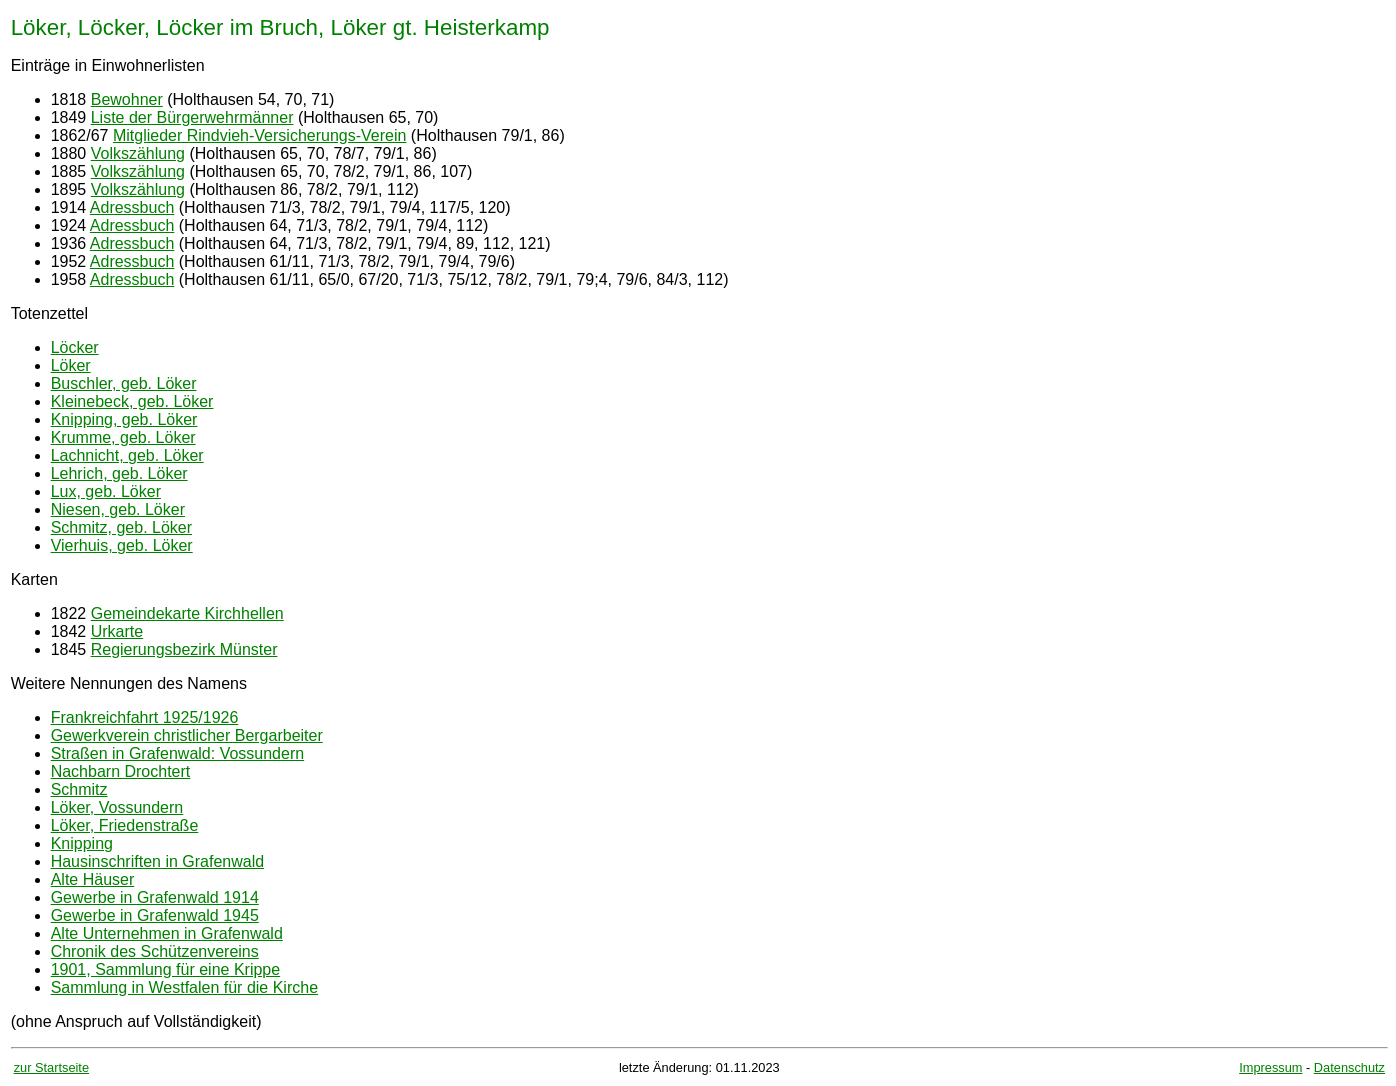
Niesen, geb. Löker (118, 509)
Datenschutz (1349, 1067)
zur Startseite (51, 1067)
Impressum (1270, 1067)
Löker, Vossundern (117, 807)
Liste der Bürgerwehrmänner (192, 117)
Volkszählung (138, 153)
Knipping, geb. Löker (124, 419)
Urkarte (117, 631)
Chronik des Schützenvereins (155, 951)
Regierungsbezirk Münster (184, 649)
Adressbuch (132, 207)
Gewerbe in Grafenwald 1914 (155, 897)
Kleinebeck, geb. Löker (132, 401)
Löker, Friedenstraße (125, 825)
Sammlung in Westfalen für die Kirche (184, 987)
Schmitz (79, 789)
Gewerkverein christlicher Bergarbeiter (187, 735)
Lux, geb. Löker (106, 491)
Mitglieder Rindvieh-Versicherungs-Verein (259, 135)
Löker (71, 365)
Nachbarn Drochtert (121, 771)
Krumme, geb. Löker (123, 437)
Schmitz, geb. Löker (121, 527)
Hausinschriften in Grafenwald (157, 861)
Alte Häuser (93, 879)
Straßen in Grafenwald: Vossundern (177, 753)
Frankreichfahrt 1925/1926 (145, 717)
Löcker (75, 347)
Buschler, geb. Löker (124, 383)
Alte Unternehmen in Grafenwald (167, 933)
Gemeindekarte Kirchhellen (187, 613)
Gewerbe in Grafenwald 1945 (155, 915)
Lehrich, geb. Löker (119, 473)
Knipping (82, 843)
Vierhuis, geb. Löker (122, 545)
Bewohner (127, 99)
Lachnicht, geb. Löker (127, 455)
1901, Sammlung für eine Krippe (165, 969)
